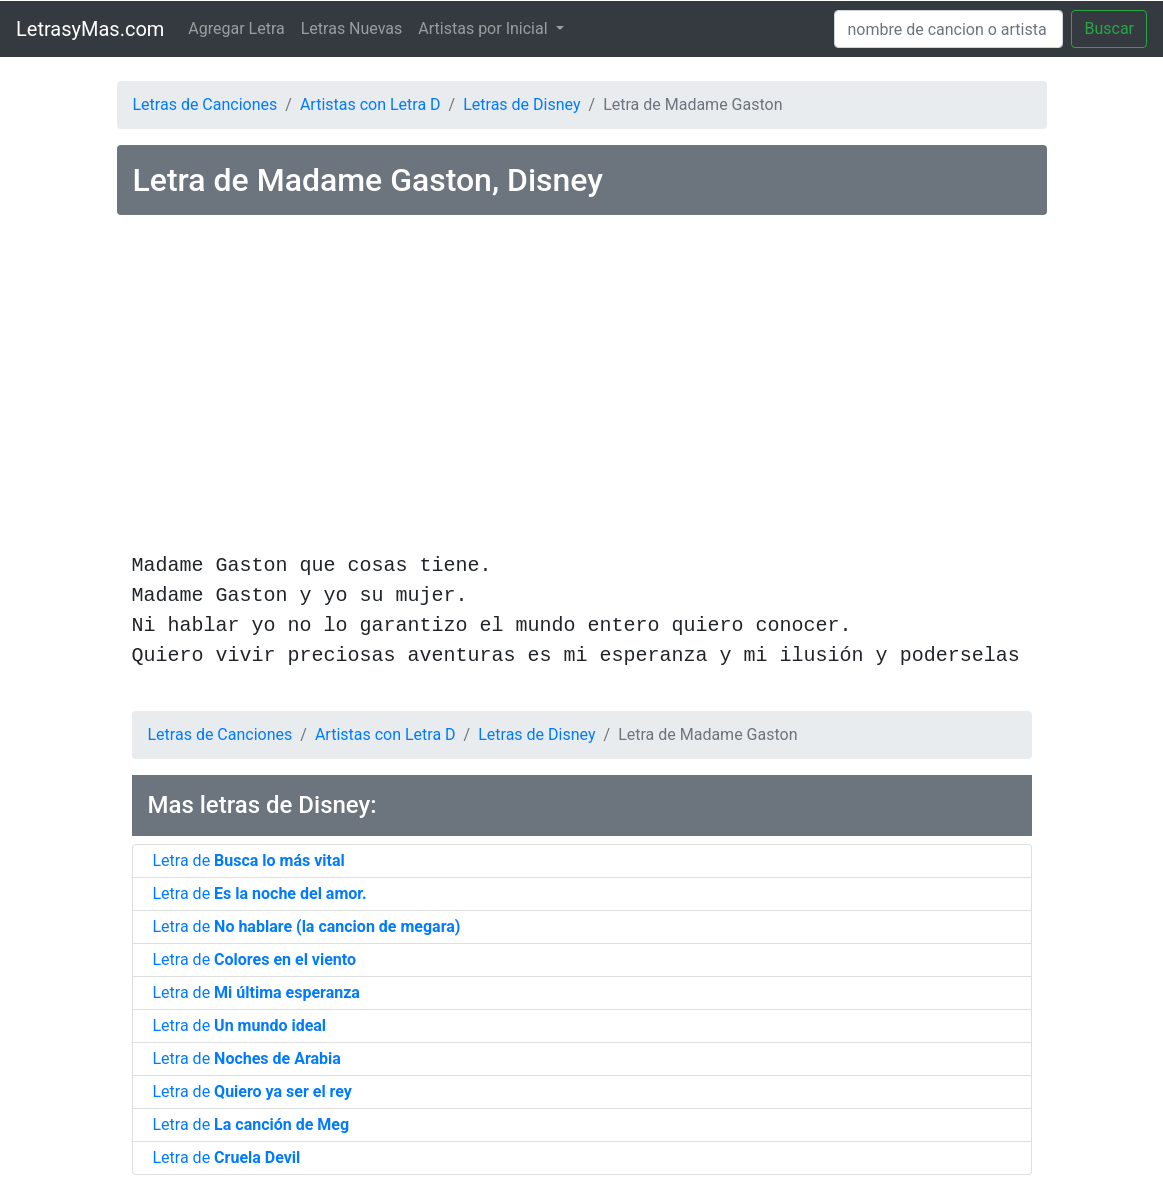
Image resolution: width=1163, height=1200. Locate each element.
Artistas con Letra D (370, 104)
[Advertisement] (582, 387)
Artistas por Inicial (484, 28)
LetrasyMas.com (90, 29)
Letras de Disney (521, 104)
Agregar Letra (236, 28)
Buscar (1109, 28)
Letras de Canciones (205, 104)
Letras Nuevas (352, 28)
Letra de (249, 860)
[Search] (948, 29)
